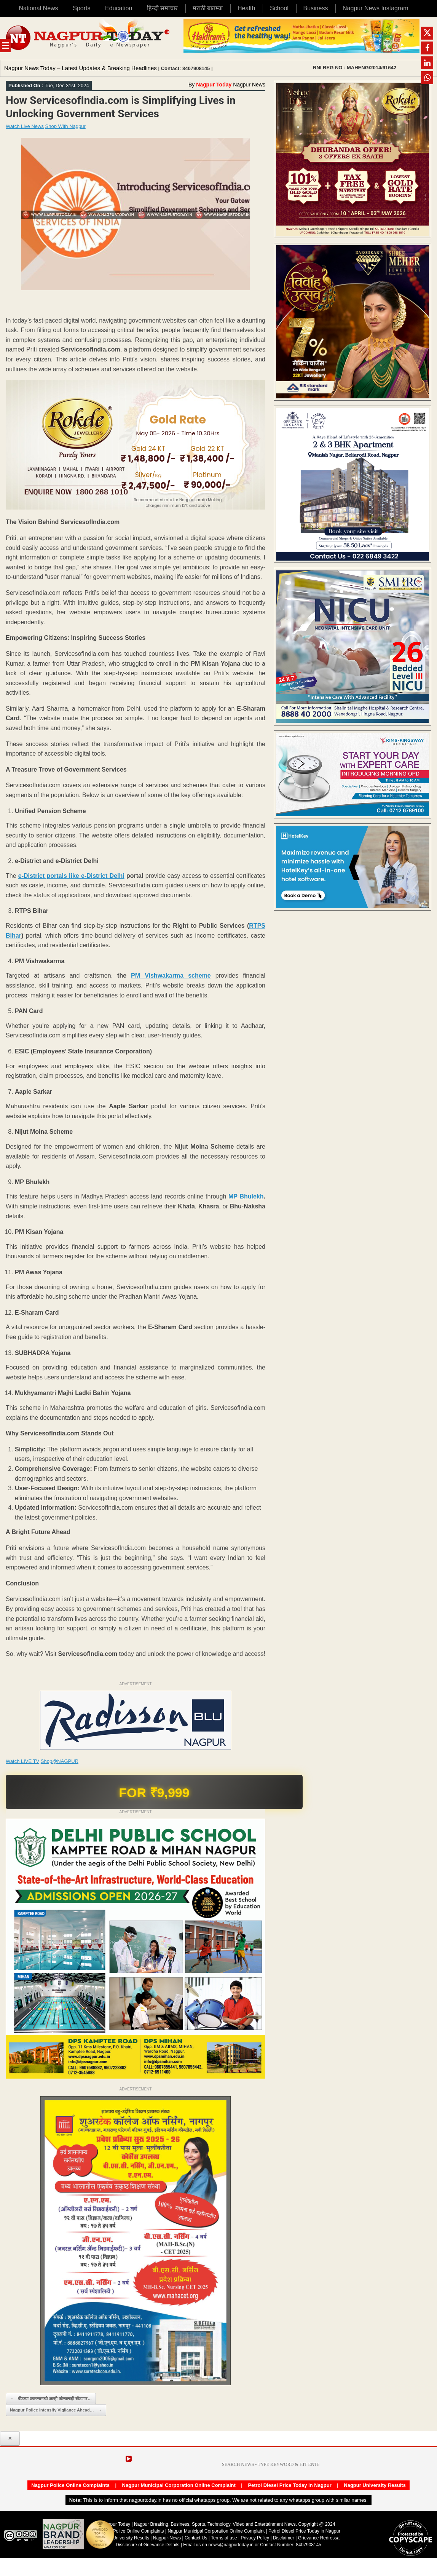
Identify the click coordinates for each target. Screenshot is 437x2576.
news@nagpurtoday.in (231, 2544)
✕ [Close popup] (10, 2438)
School (279, 8)
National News (38, 8)
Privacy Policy (255, 2538)
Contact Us (196, 2538)
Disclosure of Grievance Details (147, 2544)
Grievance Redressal (319, 2538)
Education (118, 8)
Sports (81, 8)
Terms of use (224, 2538)
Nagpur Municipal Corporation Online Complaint (179, 2485)
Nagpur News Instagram (375, 8)
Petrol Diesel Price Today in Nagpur (289, 2485)
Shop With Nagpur (65, 126)
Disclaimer (284, 2538)
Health (246, 8)
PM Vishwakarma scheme (171, 975)
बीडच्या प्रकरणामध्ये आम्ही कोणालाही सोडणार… (51, 2398)
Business (315, 8)
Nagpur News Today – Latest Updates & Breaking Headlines (80, 68)
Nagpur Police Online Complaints (70, 2485)
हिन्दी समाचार (162, 8)
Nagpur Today (213, 84)
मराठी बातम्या (208, 8)
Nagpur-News (167, 2538)
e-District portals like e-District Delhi (71, 876)
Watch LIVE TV (22, 1761)
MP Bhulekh (246, 1196)
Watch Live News (25, 126)
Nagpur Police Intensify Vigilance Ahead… (56, 2410)
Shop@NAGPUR (59, 1761)
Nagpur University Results (375, 2485)
